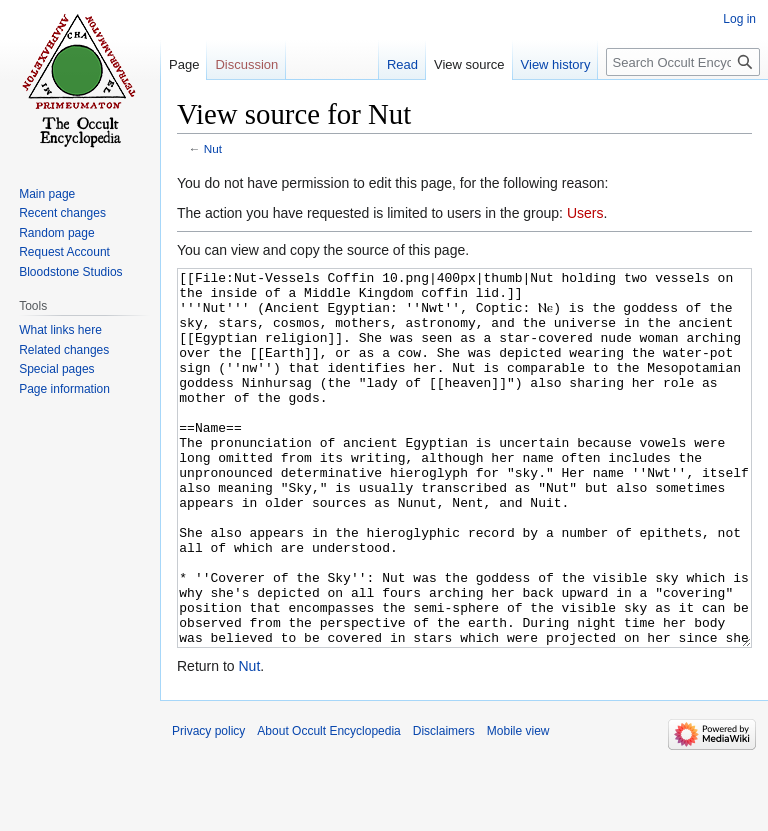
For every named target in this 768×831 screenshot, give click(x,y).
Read (402, 64)
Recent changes (62, 213)
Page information (64, 389)
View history (556, 64)
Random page (56, 233)
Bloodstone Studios (70, 272)
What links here (60, 330)
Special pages (56, 369)
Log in (739, 19)
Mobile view (518, 806)
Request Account (64, 252)
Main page (47, 194)
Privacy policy (208, 806)
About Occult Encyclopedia (328, 806)
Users (585, 213)
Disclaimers (444, 806)
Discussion (246, 64)
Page (184, 64)
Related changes (64, 350)
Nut (213, 148)
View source (469, 64)
